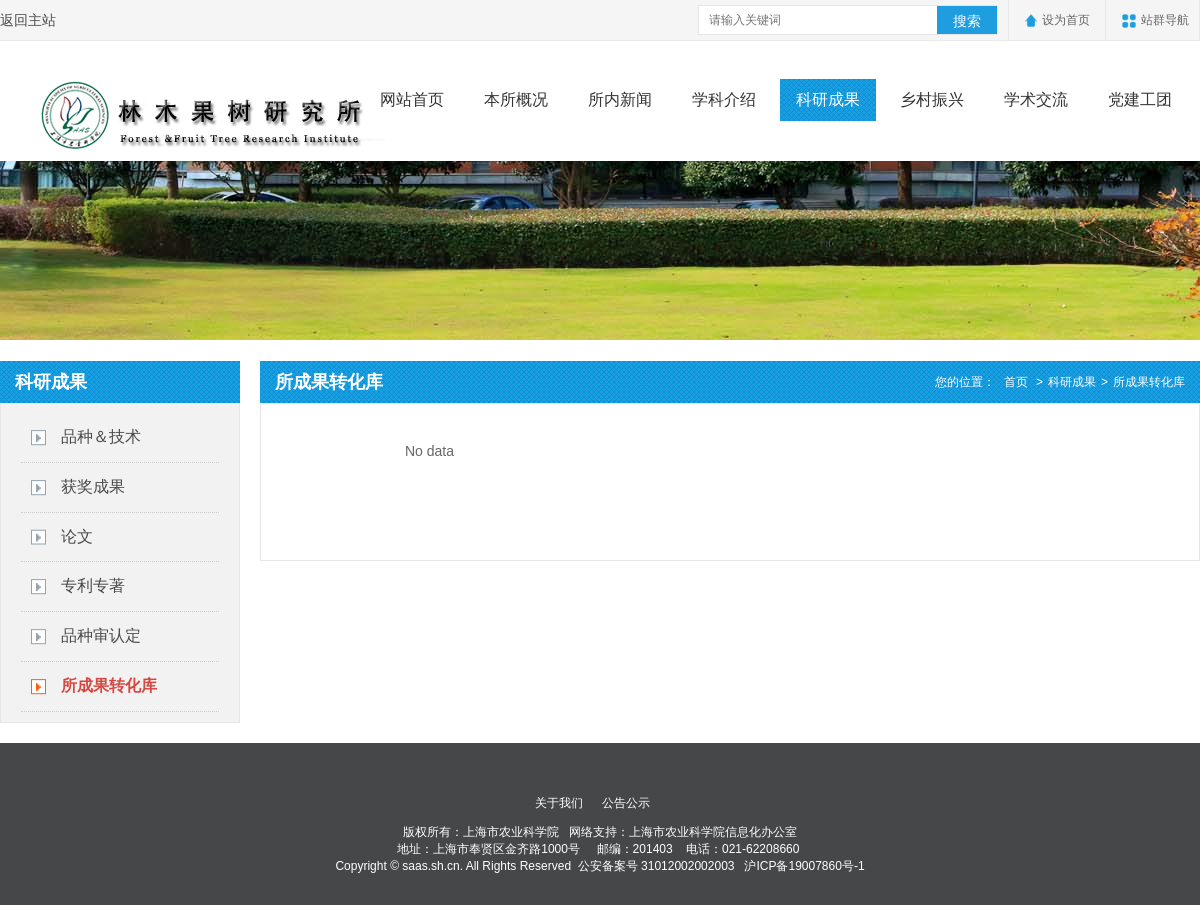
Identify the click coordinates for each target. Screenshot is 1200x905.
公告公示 (626, 803)
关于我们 (559, 803)
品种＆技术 (101, 436)
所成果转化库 (109, 685)
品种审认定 (101, 635)
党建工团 (1140, 99)
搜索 (967, 21)
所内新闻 (620, 99)
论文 (77, 536)
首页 (1016, 382)
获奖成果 (93, 486)
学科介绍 (724, 99)
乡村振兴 (932, 99)
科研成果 (828, 99)
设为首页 (1066, 20)
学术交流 (1036, 99)
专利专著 (93, 585)
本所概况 (516, 99)
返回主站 (28, 20)
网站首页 (412, 99)
